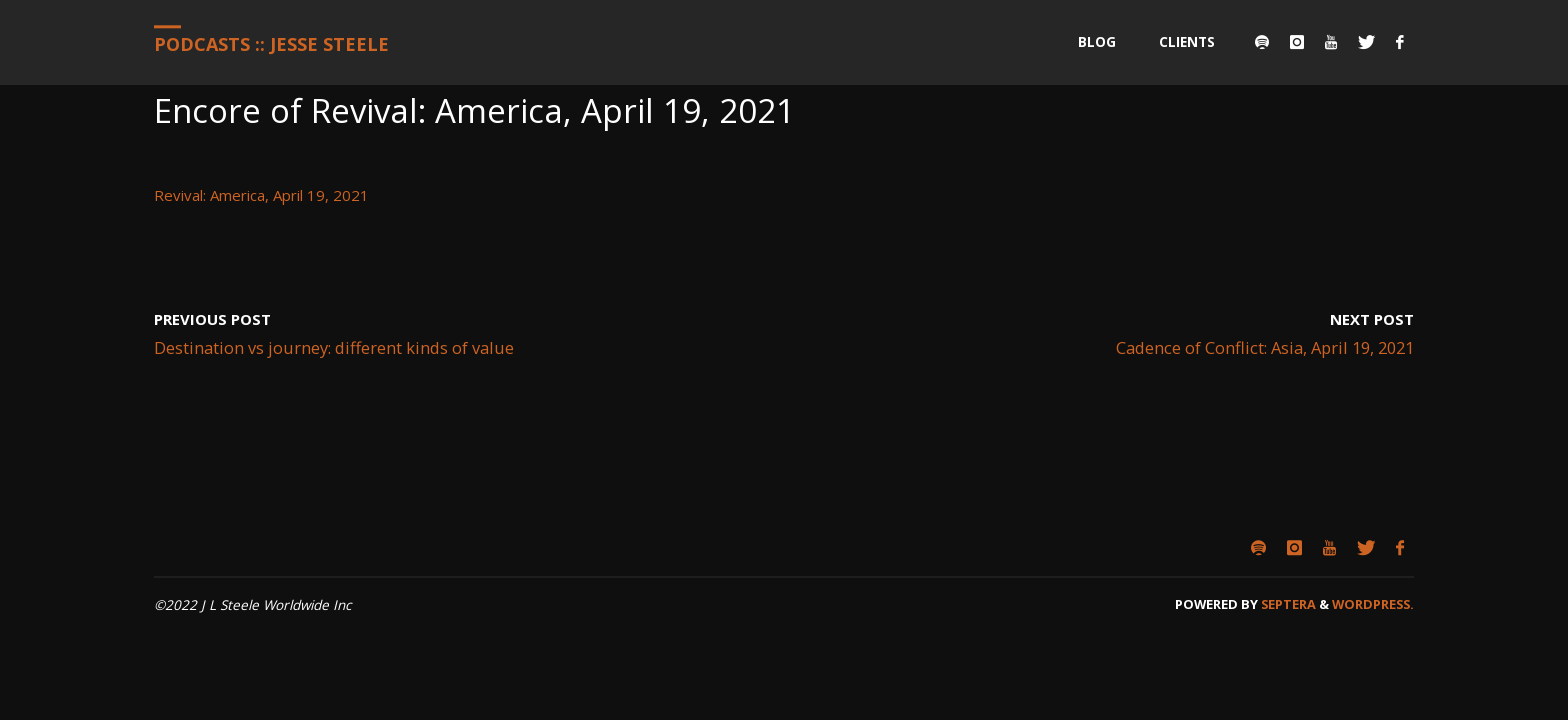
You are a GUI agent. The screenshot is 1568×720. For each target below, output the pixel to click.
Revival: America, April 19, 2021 (261, 195)
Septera (1287, 604)
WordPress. (1373, 604)
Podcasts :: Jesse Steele (271, 44)
